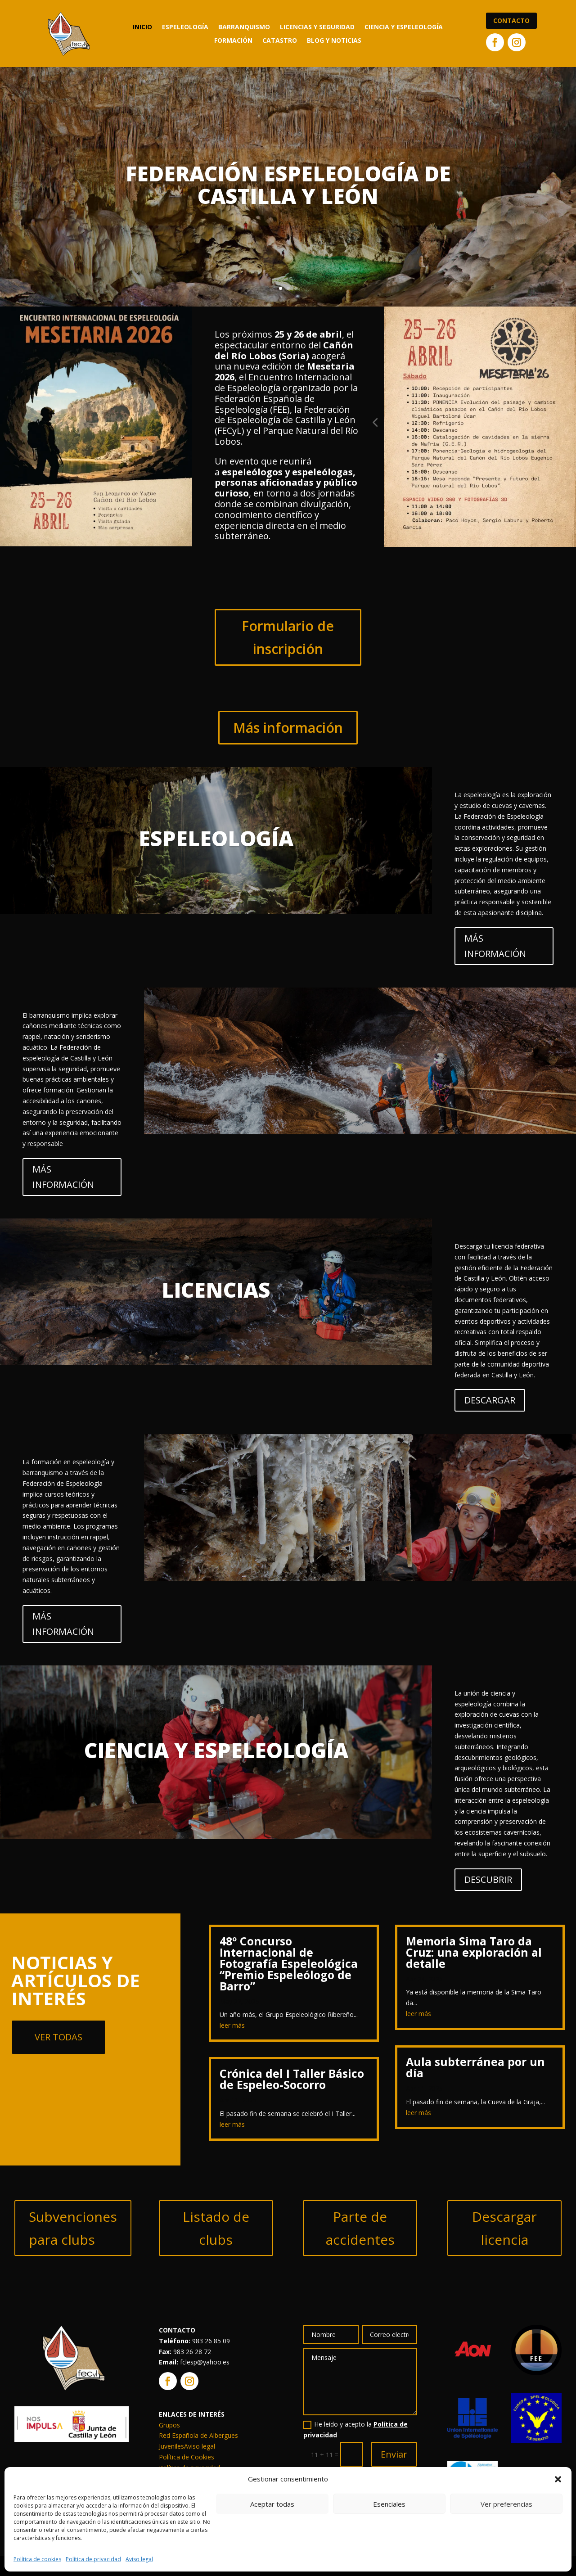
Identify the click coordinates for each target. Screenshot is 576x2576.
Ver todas (58, 2037)
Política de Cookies (186, 2457)
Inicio (142, 27)
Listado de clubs (216, 2228)
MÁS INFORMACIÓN (495, 946)
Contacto (511, 20)
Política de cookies (37, 2559)
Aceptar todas (272, 2503)
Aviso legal (139, 2559)
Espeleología (185, 27)
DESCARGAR (489, 1400)
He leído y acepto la (355, 2429)
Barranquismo (244, 27)
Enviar (394, 2454)
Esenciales (389, 2503)
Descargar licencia (504, 2228)
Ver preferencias (506, 2503)
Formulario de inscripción (288, 637)
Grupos (169, 2425)
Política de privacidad (93, 2559)
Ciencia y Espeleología (403, 27)
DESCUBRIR (488, 1879)
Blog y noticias (334, 41)
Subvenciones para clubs (73, 2228)
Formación (233, 41)
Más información (288, 727)
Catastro (279, 41)
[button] (558, 2479)
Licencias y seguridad (317, 27)
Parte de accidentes (360, 2228)
